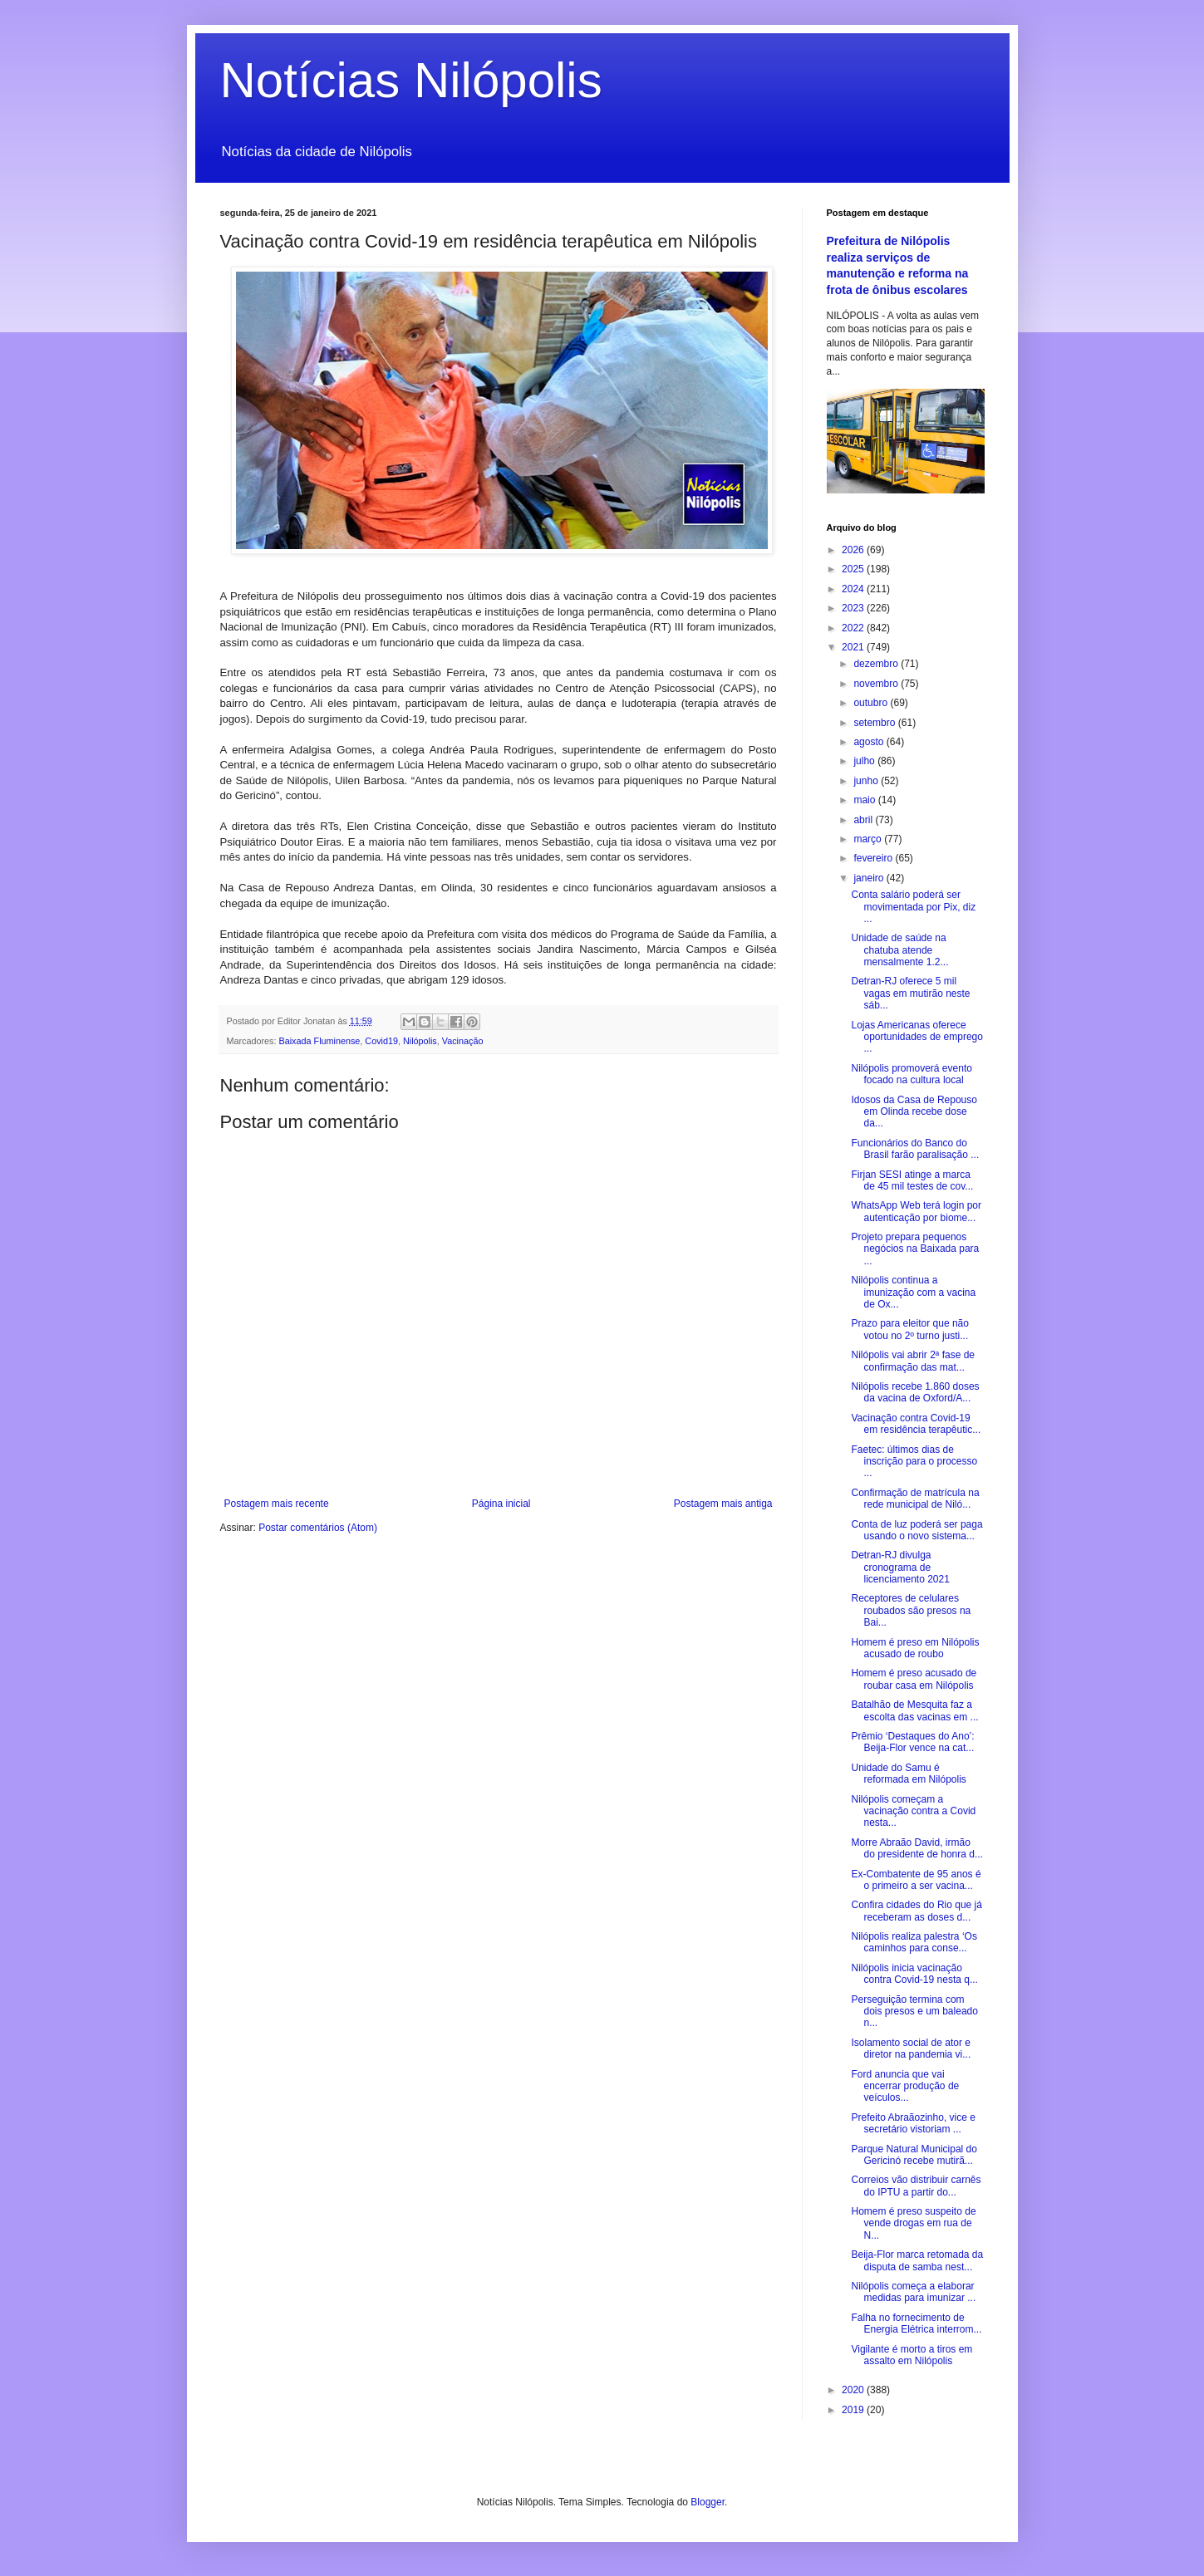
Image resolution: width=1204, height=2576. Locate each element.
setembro (875, 723)
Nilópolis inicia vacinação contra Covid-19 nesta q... (914, 1973)
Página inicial (501, 1503)
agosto (869, 742)
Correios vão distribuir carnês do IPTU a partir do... (915, 2185)
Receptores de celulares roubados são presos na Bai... (911, 1610)
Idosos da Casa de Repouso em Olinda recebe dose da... (913, 1112)
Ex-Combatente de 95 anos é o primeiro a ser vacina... (915, 1880)
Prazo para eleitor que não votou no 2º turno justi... (909, 1329)
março (868, 839)
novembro (877, 683)
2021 (854, 647)
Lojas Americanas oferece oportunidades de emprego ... (916, 1037)
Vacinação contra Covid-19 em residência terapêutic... (915, 1423)
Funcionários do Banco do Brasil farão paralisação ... (915, 1148)
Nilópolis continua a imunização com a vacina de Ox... (913, 1292)
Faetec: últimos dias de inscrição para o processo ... (914, 1461)
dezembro (877, 664)
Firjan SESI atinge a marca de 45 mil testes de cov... (912, 1180)
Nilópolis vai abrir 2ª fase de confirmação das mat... (913, 1360)
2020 (854, 2390)
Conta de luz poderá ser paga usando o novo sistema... (916, 1530)
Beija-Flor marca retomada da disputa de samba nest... (917, 2260)
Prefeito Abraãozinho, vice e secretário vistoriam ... (913, 2123)
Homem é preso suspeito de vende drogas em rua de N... (913, 2223)
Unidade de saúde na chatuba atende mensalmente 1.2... (899, 950)
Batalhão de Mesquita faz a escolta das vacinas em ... (914, 1710)
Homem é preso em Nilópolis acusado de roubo (915, 1648)
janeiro (869, 878)
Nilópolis (420, 1041)
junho (867, 781)
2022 (854, 628)
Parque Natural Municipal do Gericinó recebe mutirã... (913, 2154)
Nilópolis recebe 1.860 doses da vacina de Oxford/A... (915, 1392)
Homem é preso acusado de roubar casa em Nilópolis (913, 1678)
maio (865, 800)
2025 (854, 569)
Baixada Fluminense (320, 1041)
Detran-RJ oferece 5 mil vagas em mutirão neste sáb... (910, 993)
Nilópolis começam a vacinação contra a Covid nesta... (913, 1811)
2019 (854, 2410)
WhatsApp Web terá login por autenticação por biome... (916, 1211)
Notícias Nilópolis (411, 80)
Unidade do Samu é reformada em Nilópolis (908, 1773)
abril (864, 820)
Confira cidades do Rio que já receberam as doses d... (916, 1910)
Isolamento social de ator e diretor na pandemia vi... (911, 2048)
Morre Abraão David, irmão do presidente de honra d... (916, 1848)
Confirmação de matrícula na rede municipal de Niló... (915, 1498)
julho (865, 761)
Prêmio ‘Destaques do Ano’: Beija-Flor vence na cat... (912, 1742)
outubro (871, 703)
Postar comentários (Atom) (317, 1527)
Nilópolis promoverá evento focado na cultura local (911, 1074)
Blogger (707, 2502)
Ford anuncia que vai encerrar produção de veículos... (905, 2086)
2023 (854, 608)
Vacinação (463, 1041)
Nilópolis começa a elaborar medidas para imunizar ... (913, 2292)
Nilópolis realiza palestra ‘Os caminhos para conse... (913, 1942)
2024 (854, 589)
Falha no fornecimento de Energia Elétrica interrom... (916, 2323)
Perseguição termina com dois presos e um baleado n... (914, 2011)
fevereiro (874, 858)
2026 (854, 550)
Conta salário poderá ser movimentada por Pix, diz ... (913, 907)
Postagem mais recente (276, 1503)
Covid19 (381, 1041)
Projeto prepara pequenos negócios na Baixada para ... (915, 1249)
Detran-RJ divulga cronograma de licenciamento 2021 (900, 1567)
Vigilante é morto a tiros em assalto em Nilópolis (911, 2355)
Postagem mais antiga (723, 1503)
